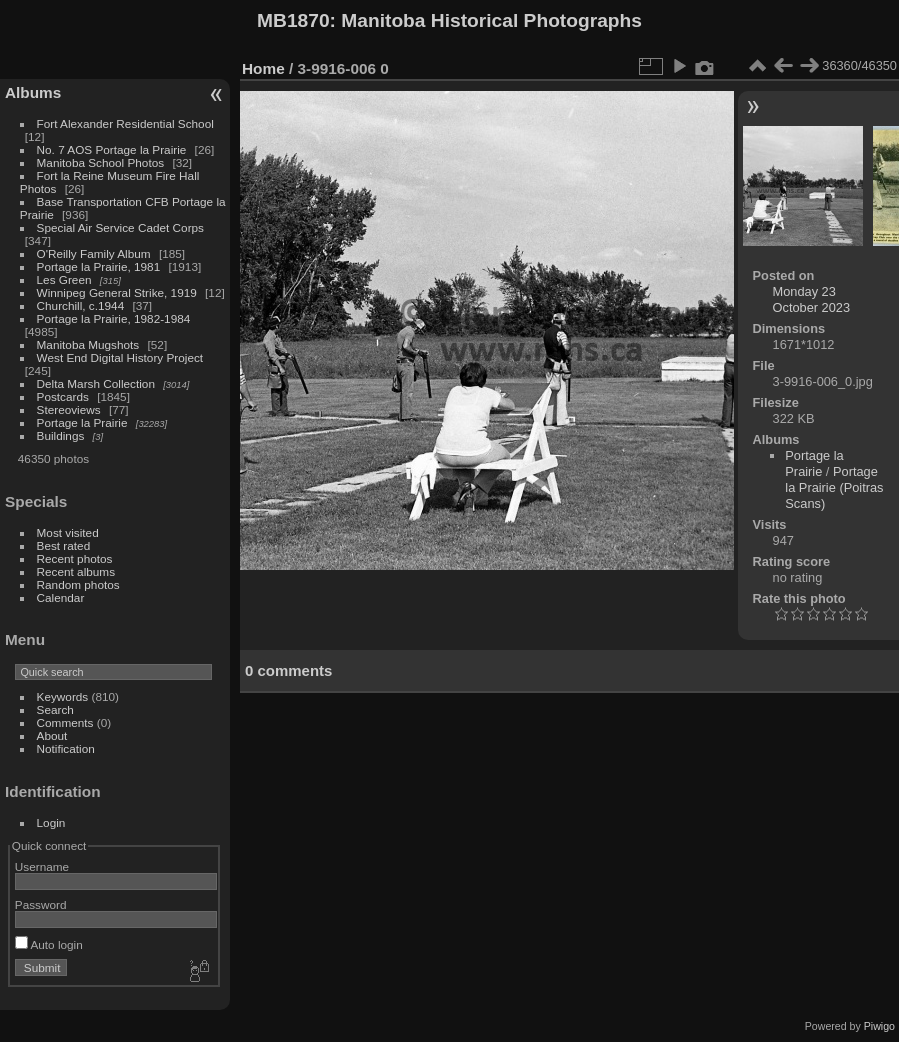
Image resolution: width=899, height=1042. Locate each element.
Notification (66, 748)
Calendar (61, 597)
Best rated (64, 545)
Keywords (63, 696)
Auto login (49, 944)
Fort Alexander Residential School (125, 123)
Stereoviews (69, 409)
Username (42, 866)
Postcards (63, 396)
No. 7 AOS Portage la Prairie (112, 149)
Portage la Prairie (82, 422)
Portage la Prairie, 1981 (99, 266)
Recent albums (76, 571)
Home (263, 68)
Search (55, 709)
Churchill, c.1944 (81, 305)
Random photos (78, 584)
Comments (65, 722)
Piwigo (879, 1026)
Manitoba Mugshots (88, 344)
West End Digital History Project (120, 357)
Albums (33, 92)
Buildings (61, 435)
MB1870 (293, 20)
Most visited (68, 532)
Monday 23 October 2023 (812, 299)
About (52, 735)
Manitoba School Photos (101, 162)
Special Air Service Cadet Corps (120, 227)
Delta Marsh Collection (96, 383)
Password (41, 904)
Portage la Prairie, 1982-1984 (114, 318)
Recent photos (75, 558)
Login (51, 822)
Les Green (64, 279)
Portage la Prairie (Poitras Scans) (834, 487)
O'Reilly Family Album (94, 253)
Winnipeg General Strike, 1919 (117, 292)
